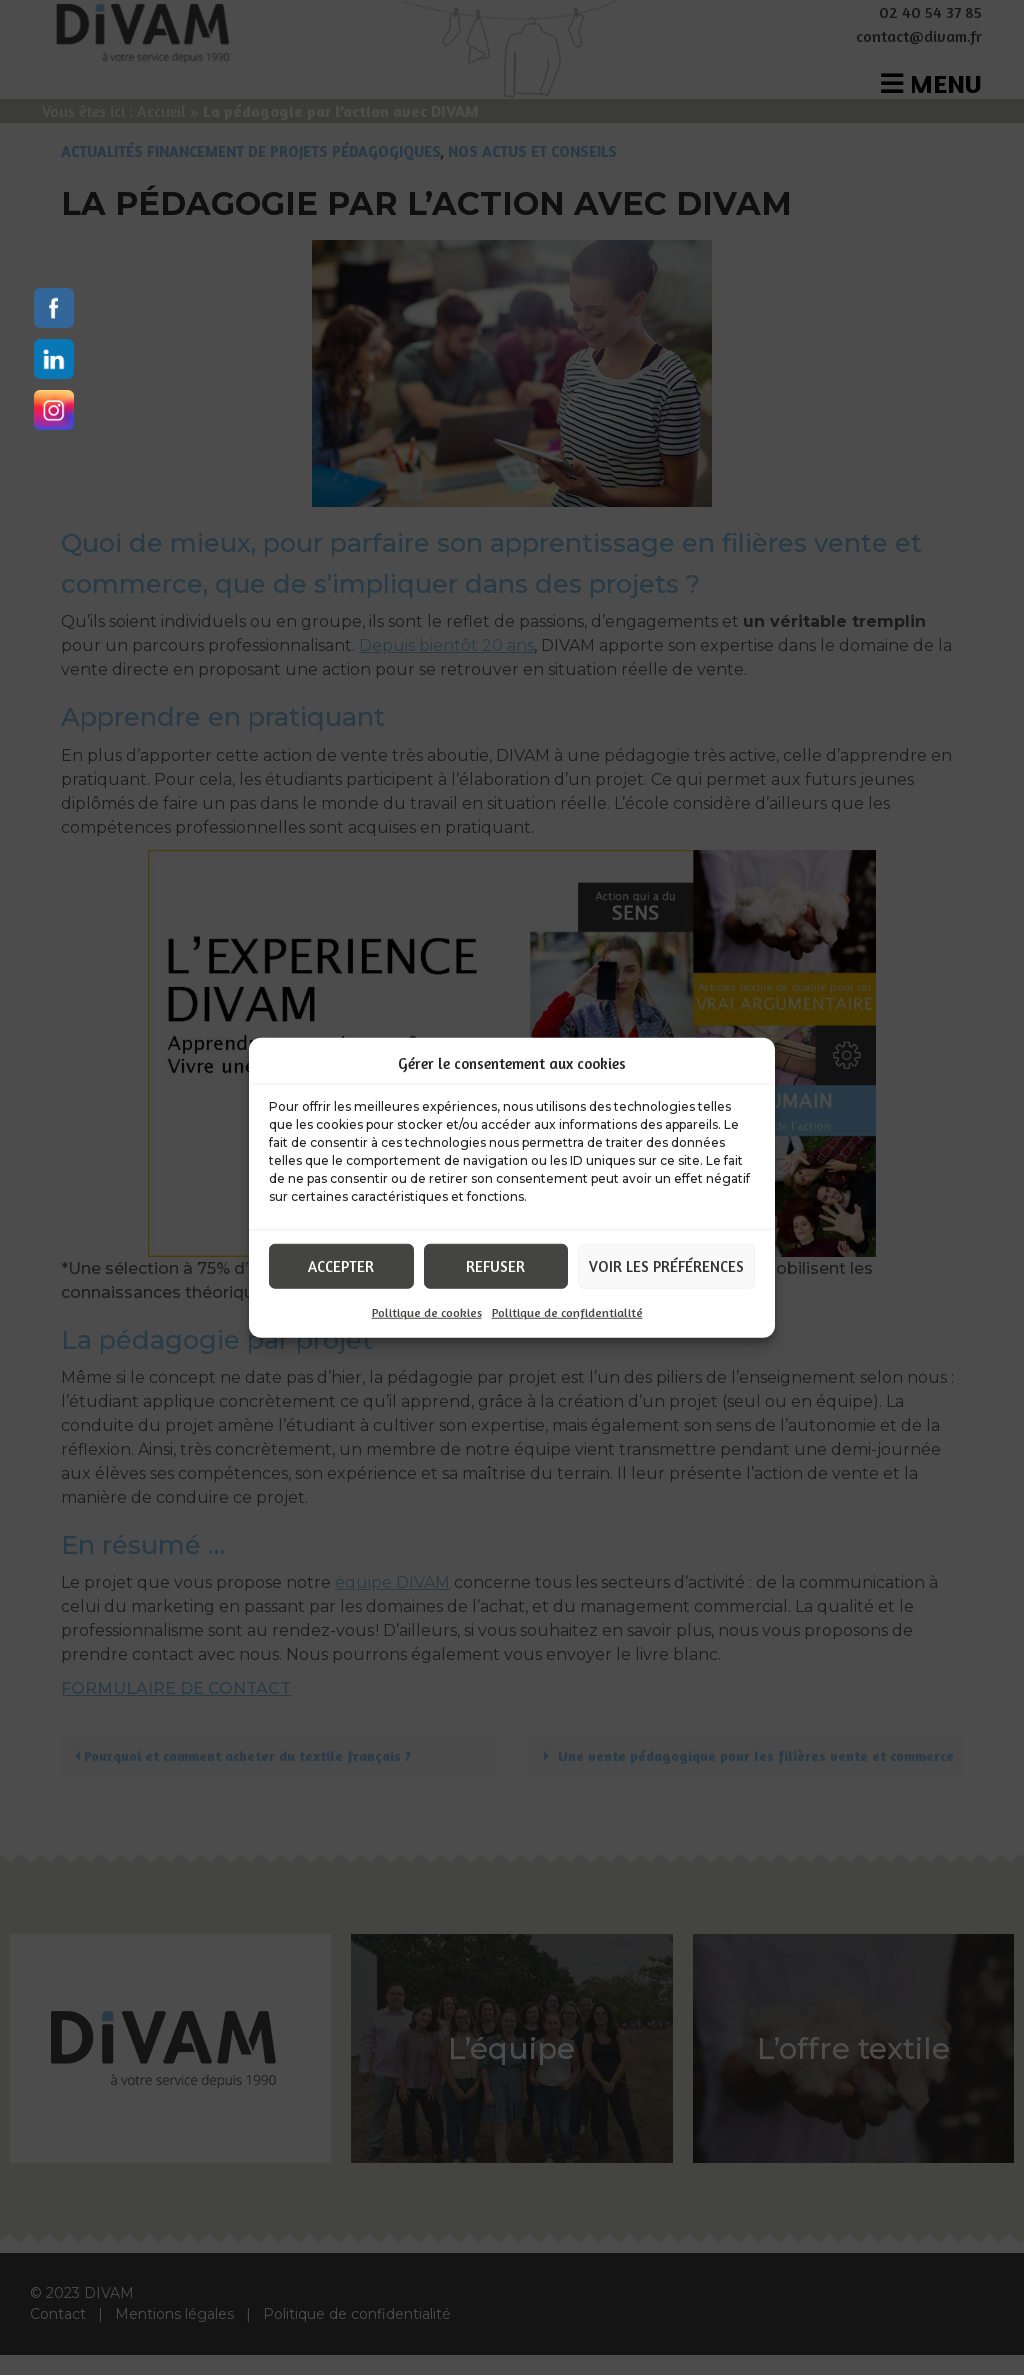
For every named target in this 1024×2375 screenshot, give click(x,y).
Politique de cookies (427, 1312)
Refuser (495, 1265)
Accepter (341, 1265)
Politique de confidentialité (567, 1312)
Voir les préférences (666, 1265)
